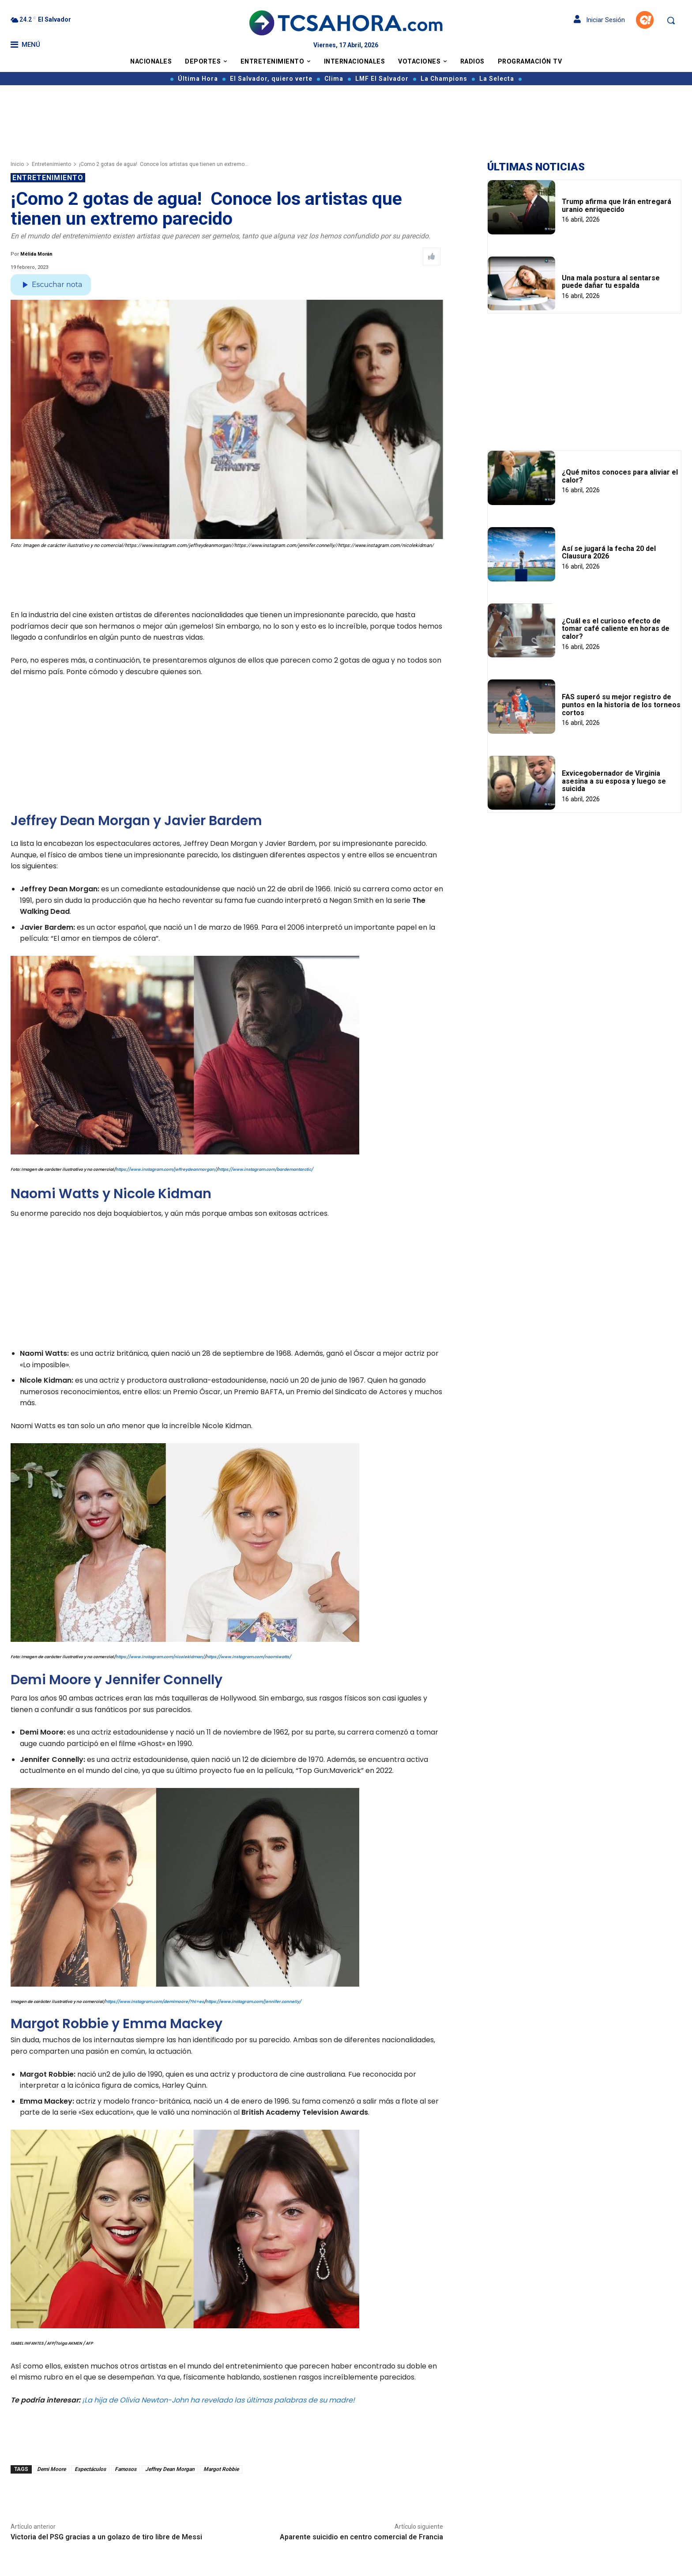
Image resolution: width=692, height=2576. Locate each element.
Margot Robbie (221, 2469)
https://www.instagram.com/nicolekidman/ (160, 1657)
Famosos (125, 2469)
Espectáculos (90, 2469)
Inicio (17, 164)
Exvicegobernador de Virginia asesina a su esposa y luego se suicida (614, 781)
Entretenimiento (51, 164)
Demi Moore (51, 2469)
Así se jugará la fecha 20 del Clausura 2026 (609, 552)
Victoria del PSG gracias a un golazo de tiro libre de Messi (106, 2537)
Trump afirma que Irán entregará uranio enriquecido (616, 205)
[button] (670, 20)
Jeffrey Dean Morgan (170, 2469)
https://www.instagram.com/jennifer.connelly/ (253, 2001)
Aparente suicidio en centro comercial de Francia (361, 2537)
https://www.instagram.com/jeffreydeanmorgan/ (166, 1169)
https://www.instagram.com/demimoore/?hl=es (154, 2001)
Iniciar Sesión (599, 20)
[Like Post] (431, 256)
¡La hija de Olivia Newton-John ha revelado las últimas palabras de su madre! (218, 2400)
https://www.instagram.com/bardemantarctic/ (265, 1169)
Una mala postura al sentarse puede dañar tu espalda (611, 282)
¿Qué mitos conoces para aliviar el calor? (620, 476)
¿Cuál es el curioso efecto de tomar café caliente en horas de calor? (615, 629)
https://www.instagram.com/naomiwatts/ (248, 1657)
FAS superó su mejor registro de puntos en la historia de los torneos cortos (621, 705)
